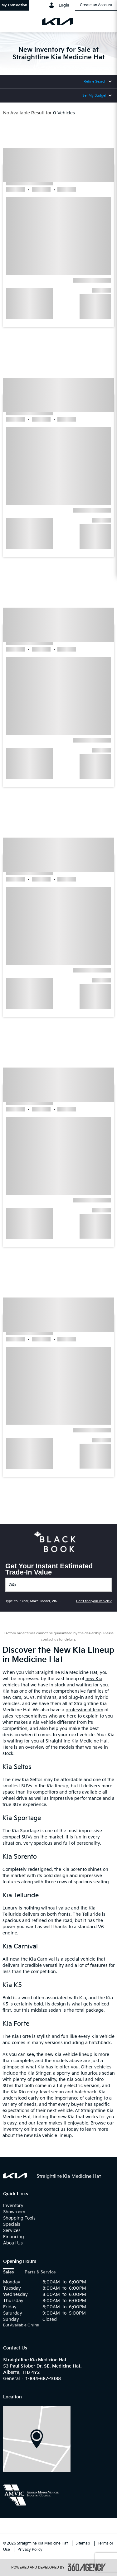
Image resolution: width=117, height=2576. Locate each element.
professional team (84, 1710)
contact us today (61, 2129)
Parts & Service (40, 2272)
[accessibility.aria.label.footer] (87, 2567)
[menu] (11, 21)
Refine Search (95, 81)
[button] (14, 5)
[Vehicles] (58, 1585)
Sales (8, 2272)
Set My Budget (94, 95)
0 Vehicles (64, 113)
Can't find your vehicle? (94, 1601)
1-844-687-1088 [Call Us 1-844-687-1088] (43, 2378)
